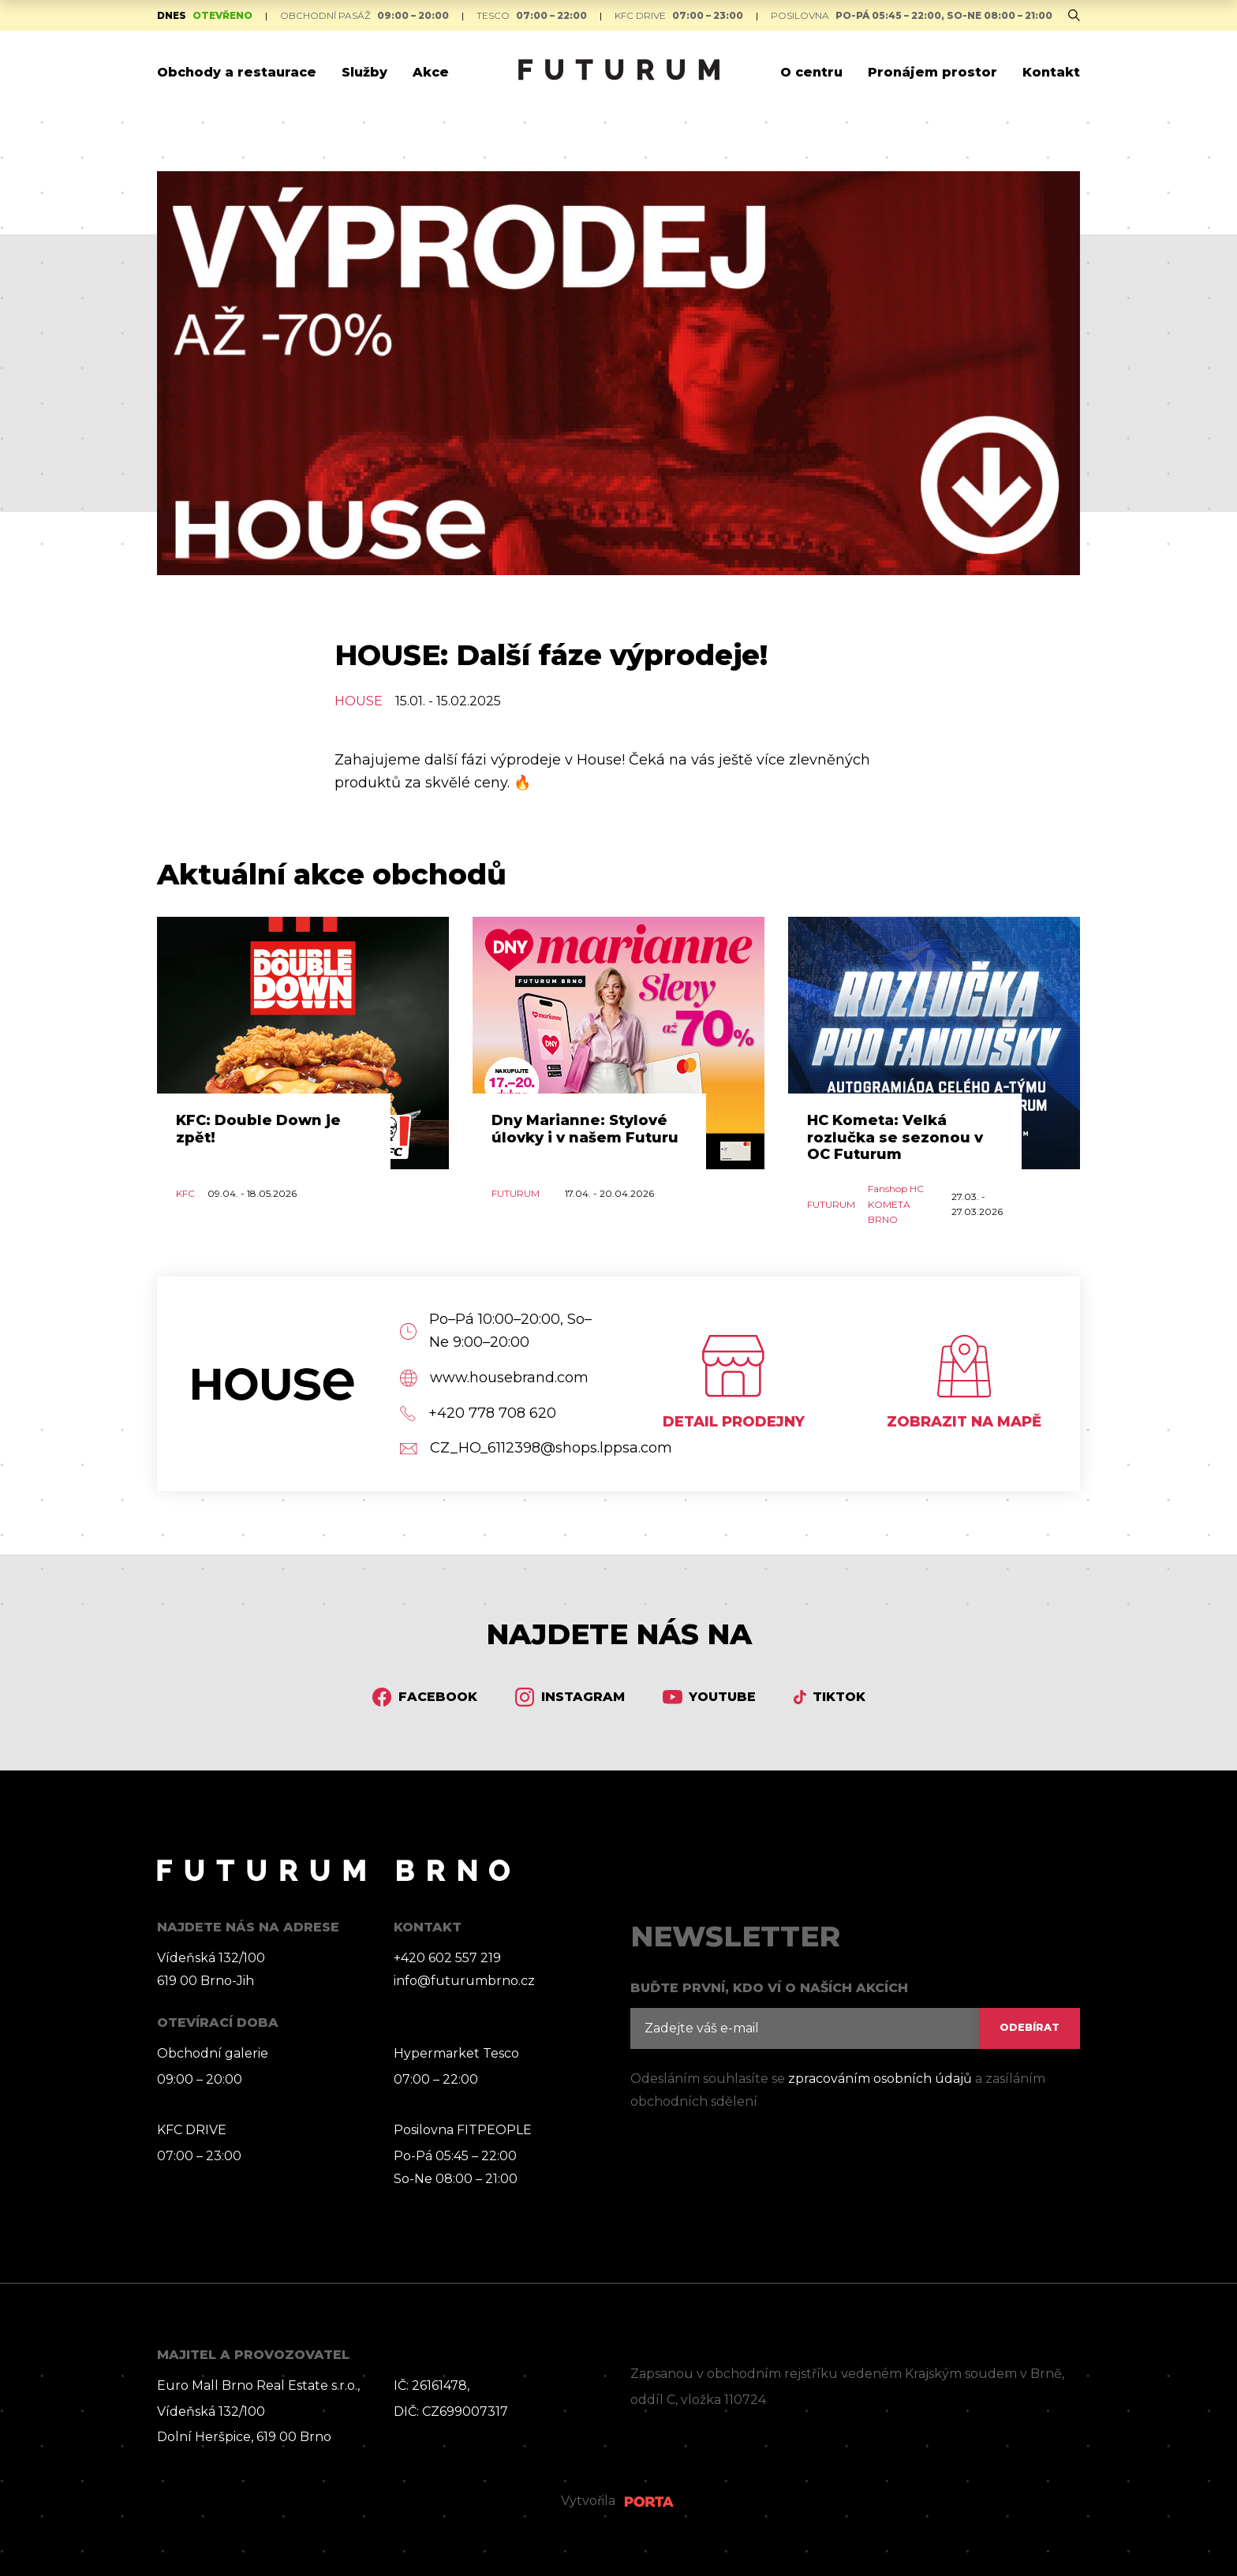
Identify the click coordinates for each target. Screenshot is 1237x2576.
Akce (431, 72)
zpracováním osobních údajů (880, 2078)
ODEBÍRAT (1029, 2027)
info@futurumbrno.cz (464, 1980)
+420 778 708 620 (478, 1413)
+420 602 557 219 (447, 1957)
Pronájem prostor (932, 72)
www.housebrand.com (494, 1378)
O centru (811, 72)
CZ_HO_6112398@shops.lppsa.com (503, 1448)
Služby (364, 72)
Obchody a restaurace (236, 72)
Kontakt (1051, 72)
